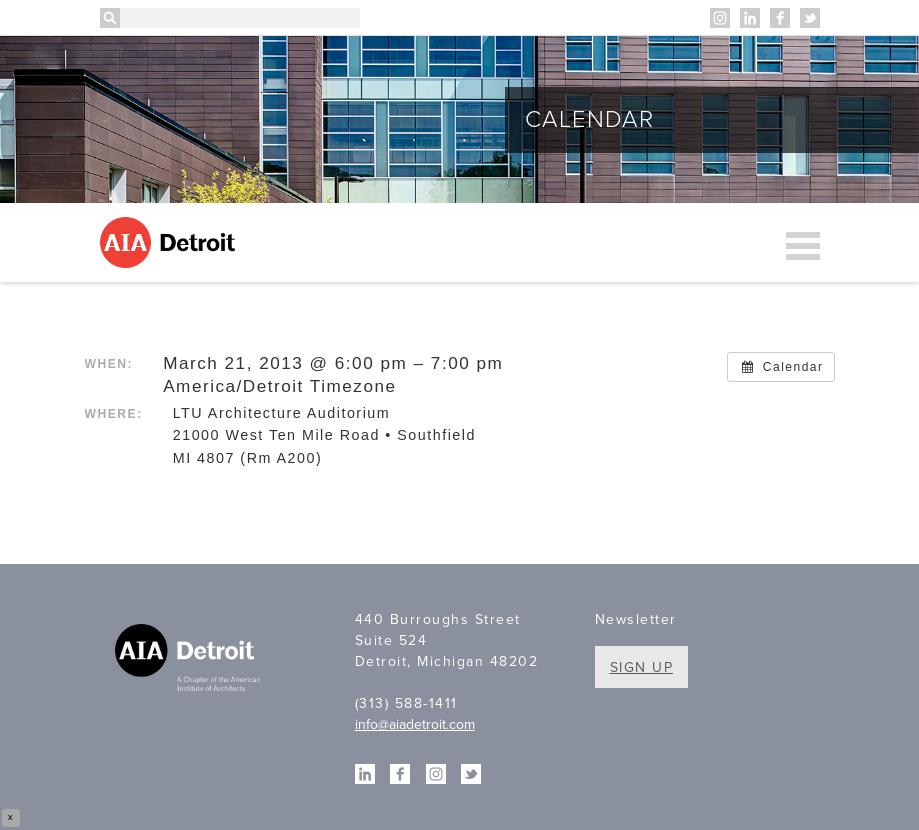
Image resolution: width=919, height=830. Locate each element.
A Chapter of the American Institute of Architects (190, 660)
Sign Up (642, 667)
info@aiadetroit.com (415, 724)
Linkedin (750, 18)
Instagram (720, 18)
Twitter (810, 18)
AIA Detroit (170, 242)
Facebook (780, 18)
